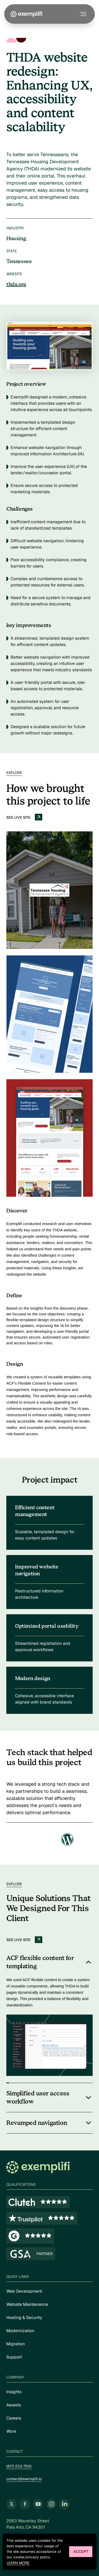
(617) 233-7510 (18, 2466)
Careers (13, 2418)
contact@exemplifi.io (24, 2478)
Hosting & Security (24, 2317)
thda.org (16, 284)
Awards (13, 2405)
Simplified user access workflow (37, 2097)
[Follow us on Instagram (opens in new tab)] (51, 2504)
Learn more (18, 2563)
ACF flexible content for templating (40, 1962)
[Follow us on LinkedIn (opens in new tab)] (64, 2504)
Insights (13, 2392)
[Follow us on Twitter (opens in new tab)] (11, 2504)
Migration (15, 2344)
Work (11, 2431)
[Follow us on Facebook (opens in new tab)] (25, 2504)
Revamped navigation (36, 2123)
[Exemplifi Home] (26, 13)
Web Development (24, 2291)
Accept (80, 2551)
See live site (24, 817)
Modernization (20, 2330)
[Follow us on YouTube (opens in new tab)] (38, 2504)
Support (14, 2357)
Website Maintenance (27, 2304)
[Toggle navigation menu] (82, 14)
